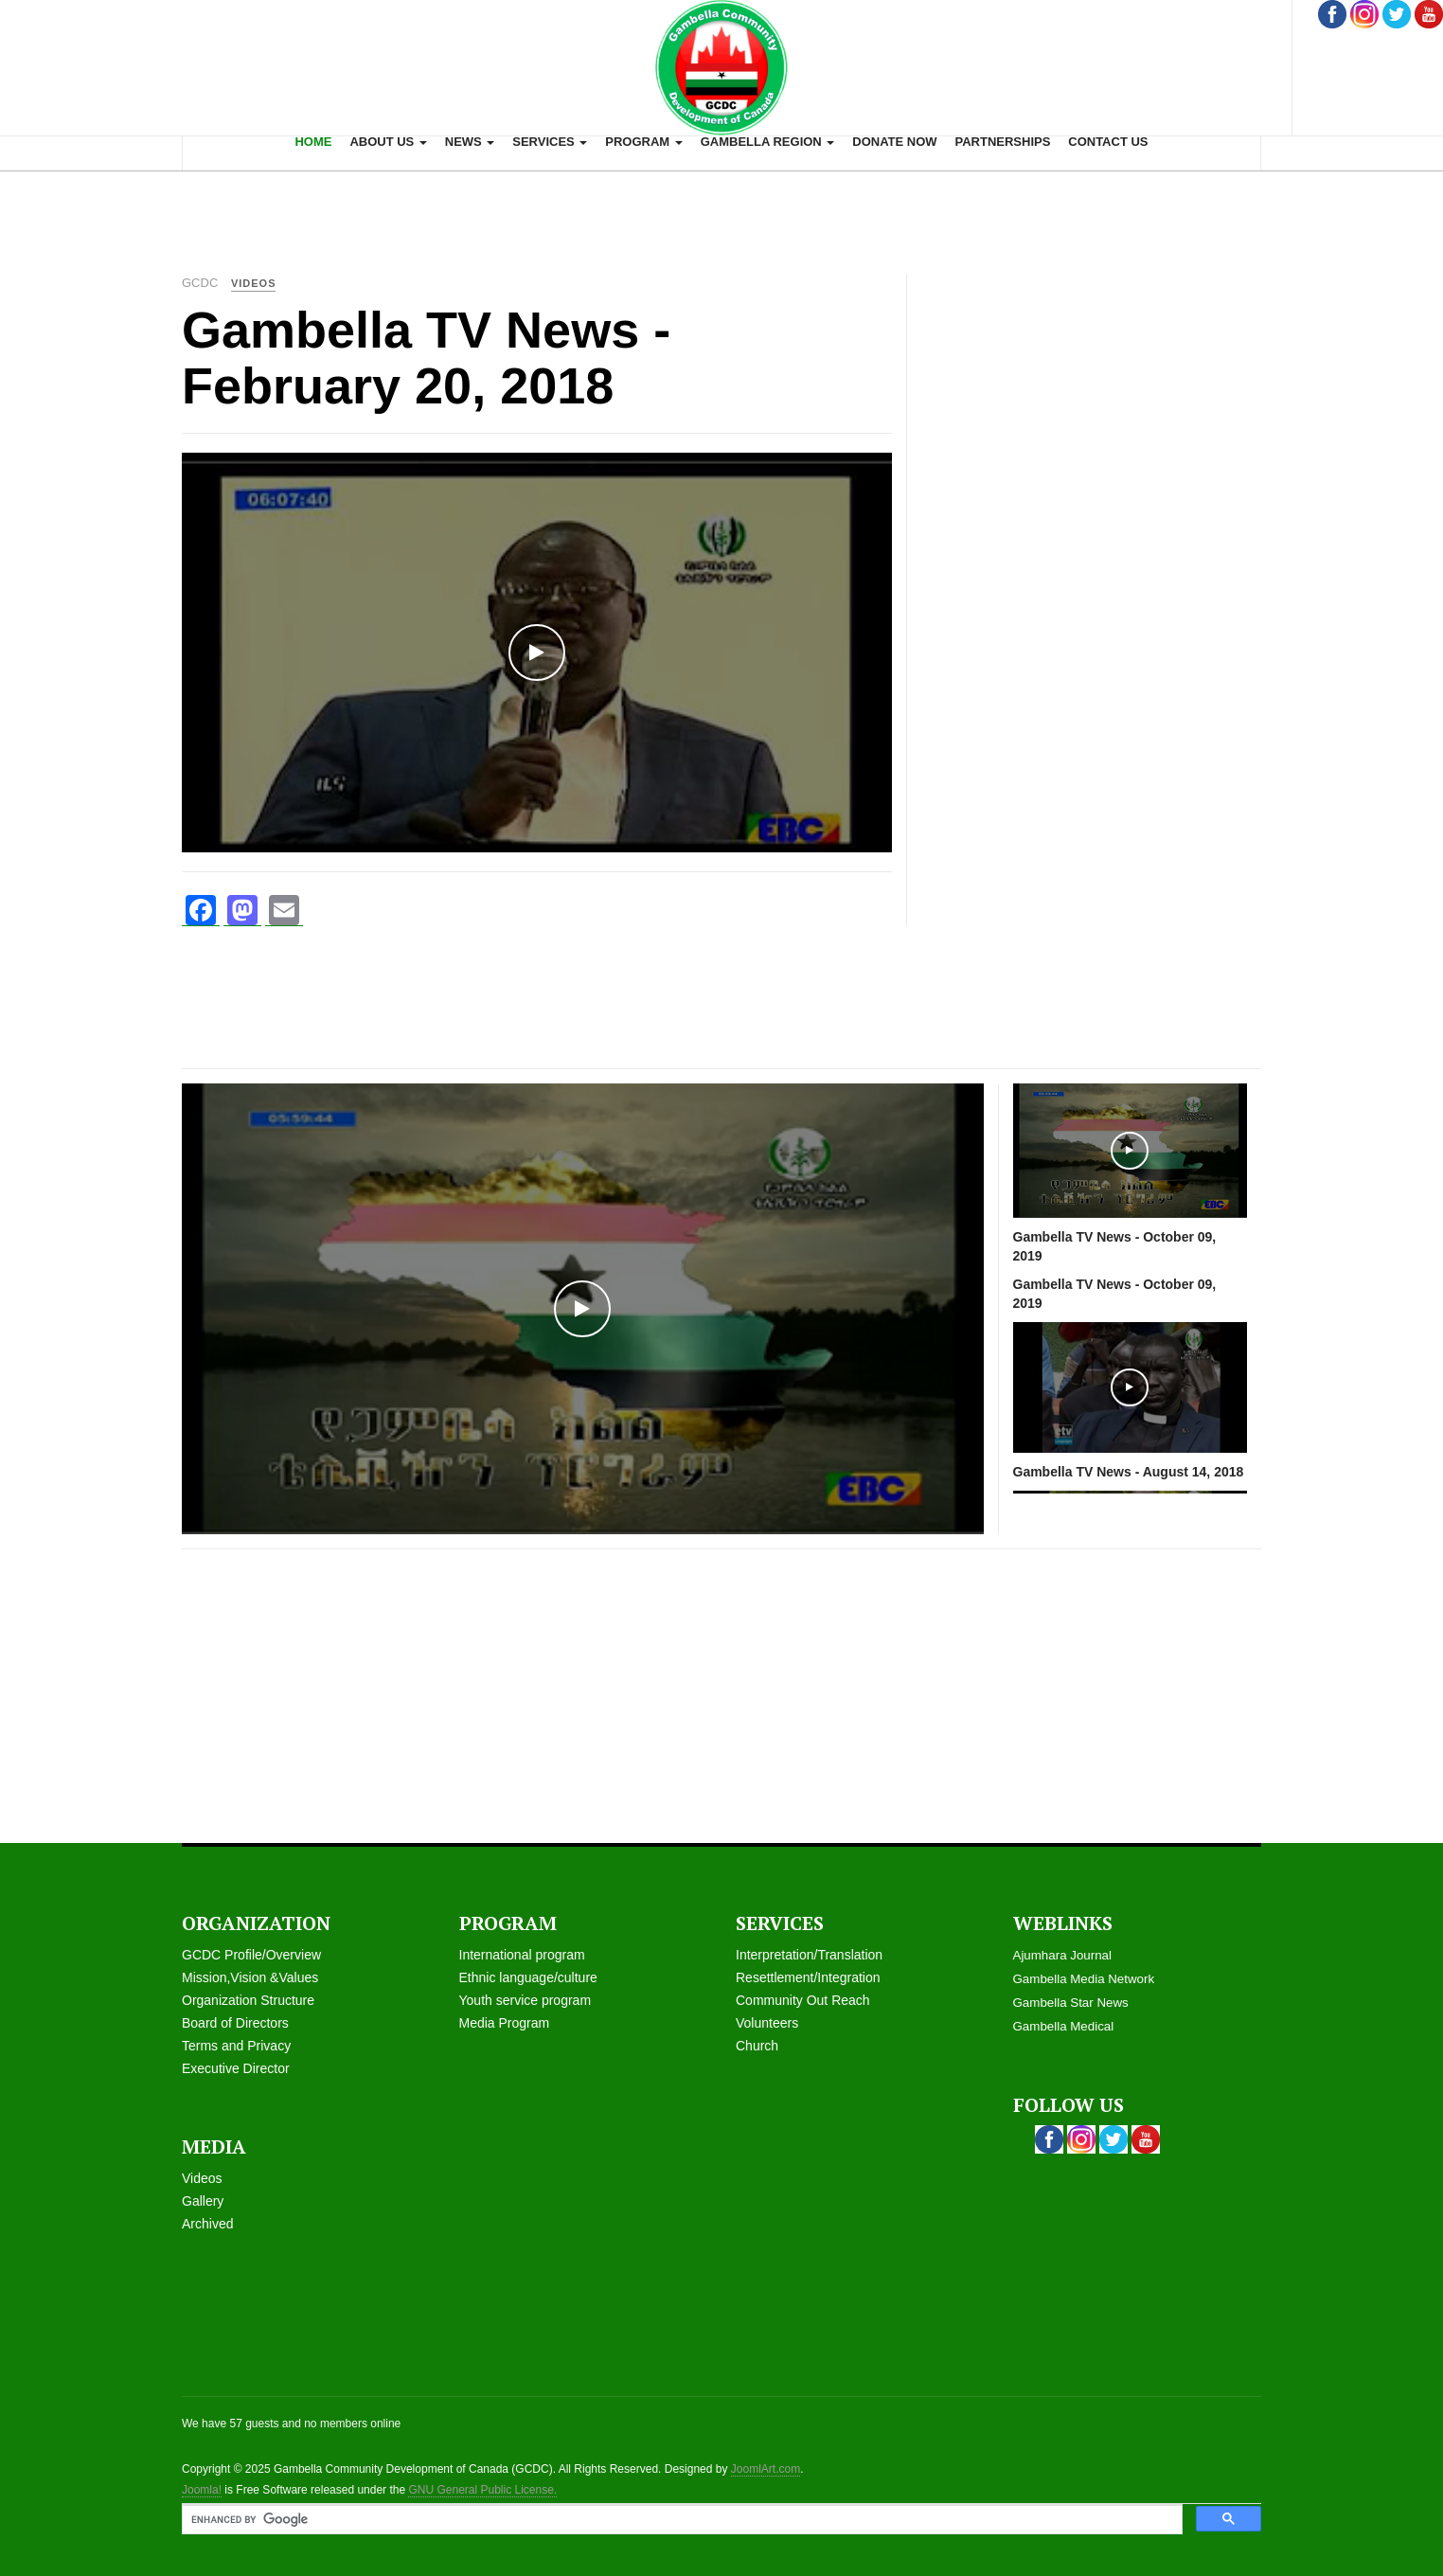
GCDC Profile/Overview (251, 1954)
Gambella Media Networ (1081, 1979)
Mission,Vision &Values (250, 1977)
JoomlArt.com (765, 2469)
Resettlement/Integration (808, 1977)
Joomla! (202, 2489)
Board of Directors (235, 2022)
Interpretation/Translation (809, 1954)
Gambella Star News (1071, 2002)
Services (549, 141)
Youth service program (525, 2000)
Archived (207, 2223)
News (470, 141)
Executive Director (236, 2068)
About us (388, 141)
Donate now (894, 141)
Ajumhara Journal (1062, 1955)
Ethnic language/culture (528, 1977)
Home (312, 141)
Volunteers (767, 2022)
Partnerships (1002, 141)
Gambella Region (768, 141)
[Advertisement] (721, 213)
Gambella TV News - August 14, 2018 (1128, 1471)
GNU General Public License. (482, 2489)
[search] (680, 2520)
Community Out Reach (803, 2000)
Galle (197, 2201)
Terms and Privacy (236, 2045)
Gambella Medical (1063, 2026)
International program (522, 1954)
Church (757, 2045)
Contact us (1108, 141)
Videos (202, 2178)
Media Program (504, 2022)
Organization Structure (248, 2000)
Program (644, 141)
